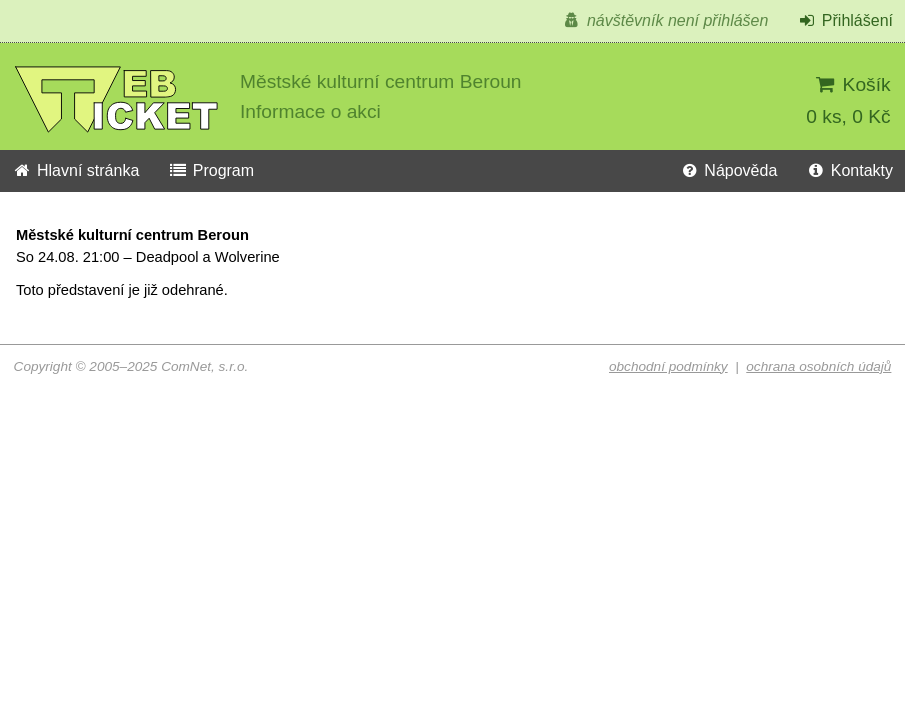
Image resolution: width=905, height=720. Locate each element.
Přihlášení (845, 20)
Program (211, 170)
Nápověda (728, 170)
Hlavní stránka (75, 170)
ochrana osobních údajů (818, 366)
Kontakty (849, 170)
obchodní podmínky (668, 366)
